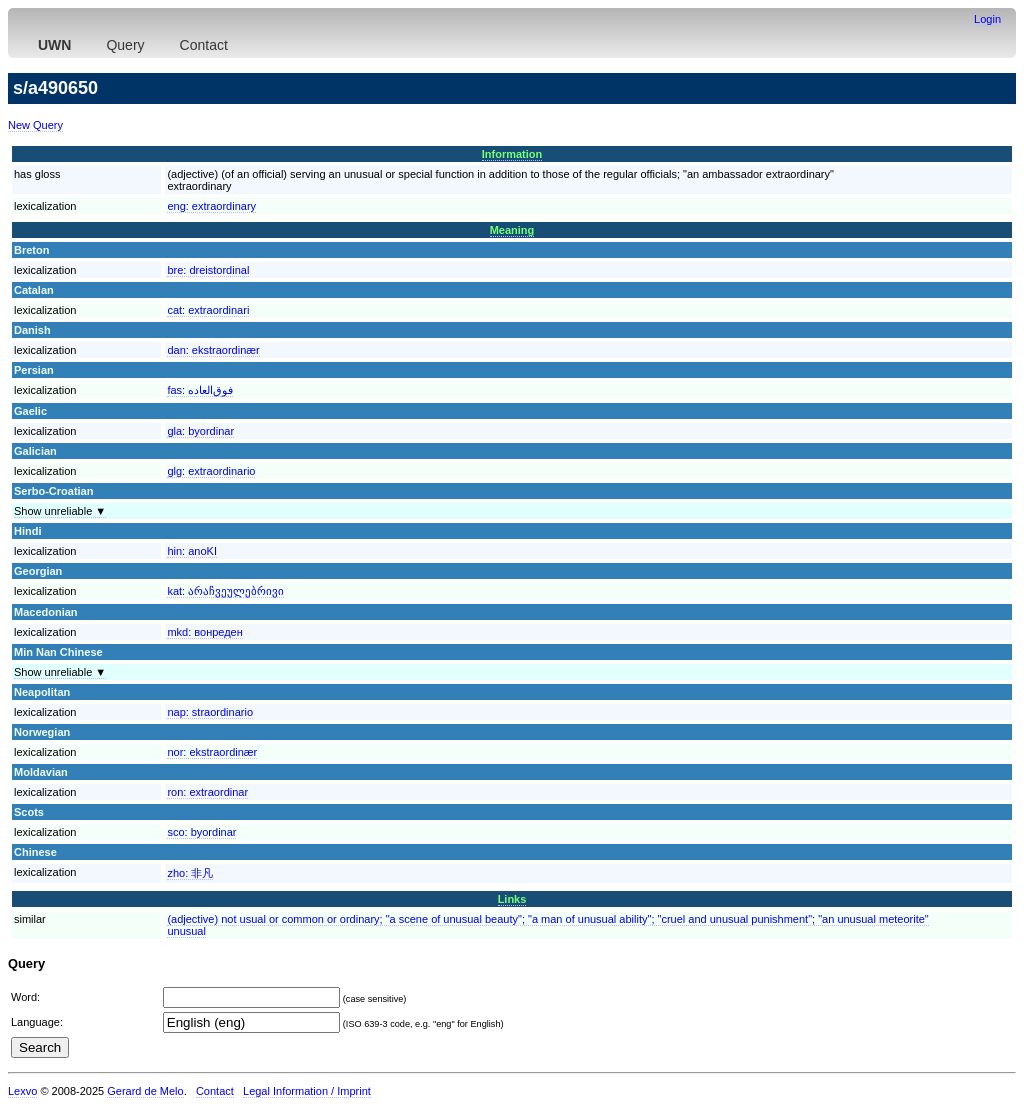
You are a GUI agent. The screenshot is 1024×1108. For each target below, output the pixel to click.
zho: (190, 873)
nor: (212, 752)
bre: (208, 270)
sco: (201, 832)
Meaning (512, 230)
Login (987, 19)
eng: (211, 206)
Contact (204, 45)
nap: (210, 712)
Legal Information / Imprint (307, 1091)
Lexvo (22, 1091)
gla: (200, 431)
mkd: (204, 632)
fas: (200, 390)
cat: (208, 310)
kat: (225, 591)
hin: (192, 551)
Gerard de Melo (145, 1091)
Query (125, 45)
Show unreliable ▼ (60, 511)
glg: (211, 471)
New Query (35, 125)
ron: (207, 792)
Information (512, 154)
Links (512, 899)
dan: (213, 350)
